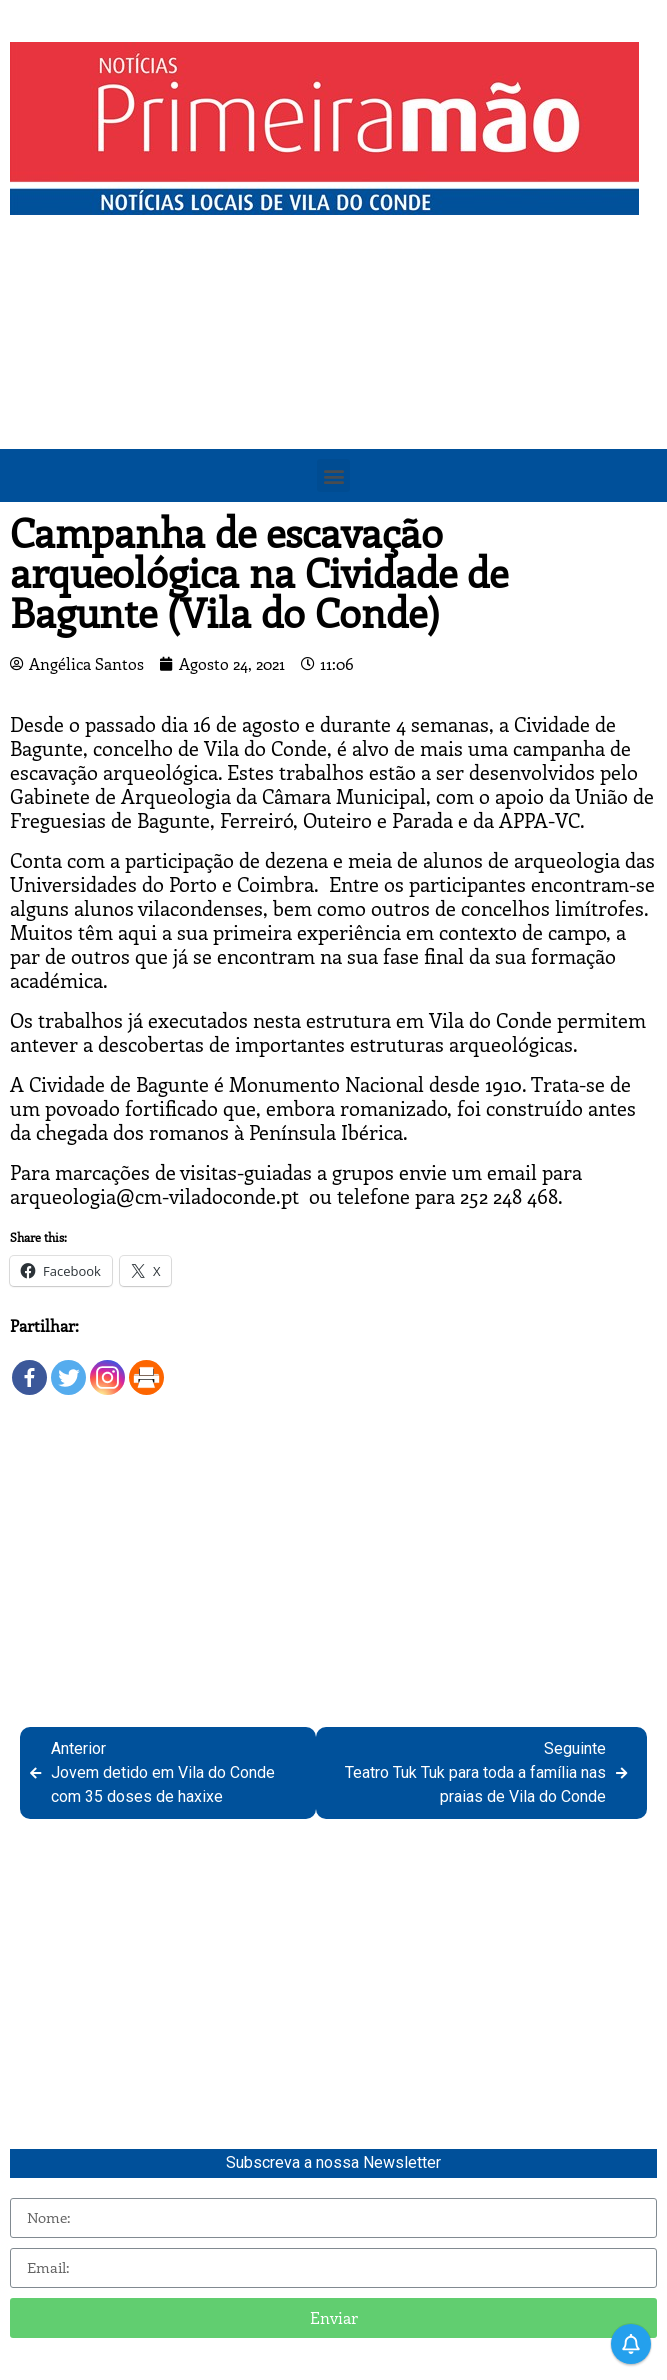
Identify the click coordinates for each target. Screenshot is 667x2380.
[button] (333, 475)
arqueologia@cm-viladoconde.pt (154, 1195)
